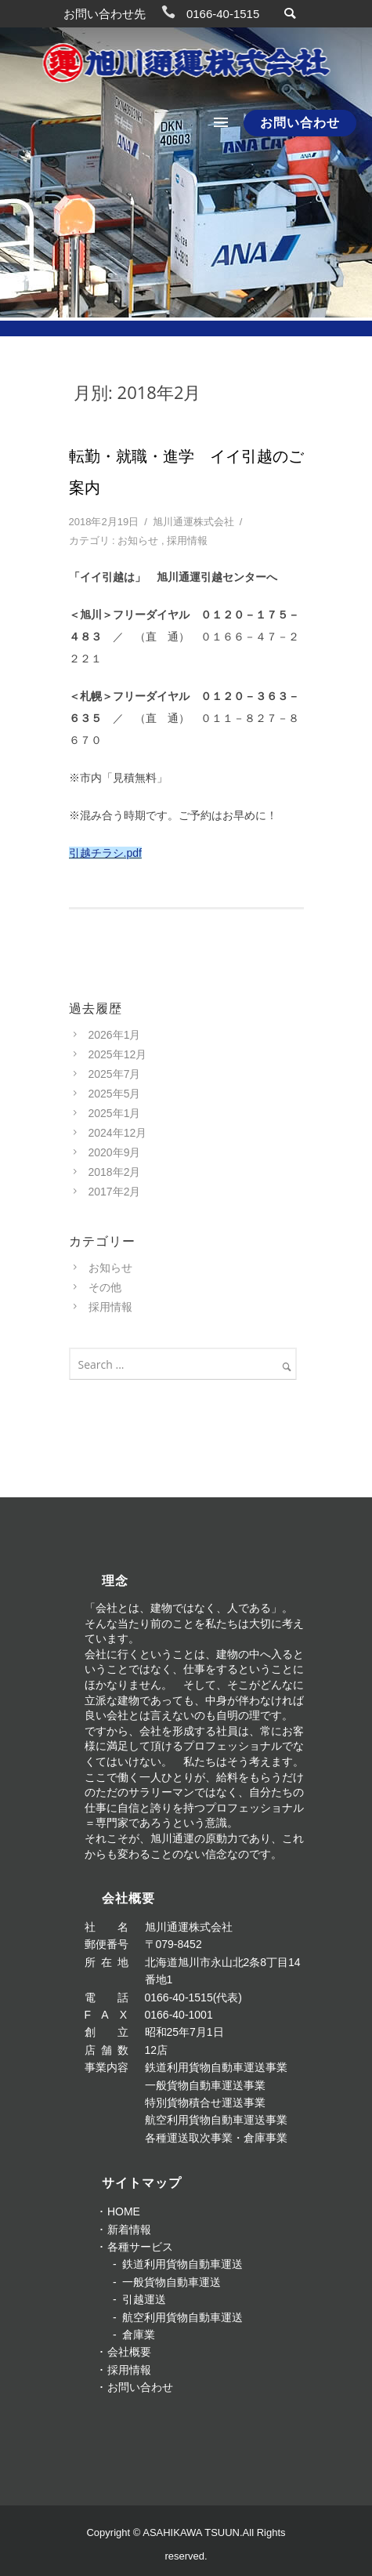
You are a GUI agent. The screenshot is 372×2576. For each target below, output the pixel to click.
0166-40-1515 (222, 13)
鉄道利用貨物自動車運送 (182, 2264)
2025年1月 (114, 1113)
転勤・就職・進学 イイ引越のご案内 (186, 471)
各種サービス (140, 2246)
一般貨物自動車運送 (171, 2282)
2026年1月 (114, 1035)
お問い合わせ (300, 122)
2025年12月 (117, 1054)
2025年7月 (114, 1074)
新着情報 (129, 2229)
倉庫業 (138, 2334)
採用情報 (187, 540)
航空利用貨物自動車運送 (182, 2317)
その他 (104, 1287)
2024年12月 (117, 1133)
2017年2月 (114, 1191)
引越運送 (144, 2299)
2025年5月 (114, 1093)
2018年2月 (114, 1172)
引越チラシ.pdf (105, 853)
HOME (123, 2211)
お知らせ (137, 540)
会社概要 (129, 2352)
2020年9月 (114, 1152)
